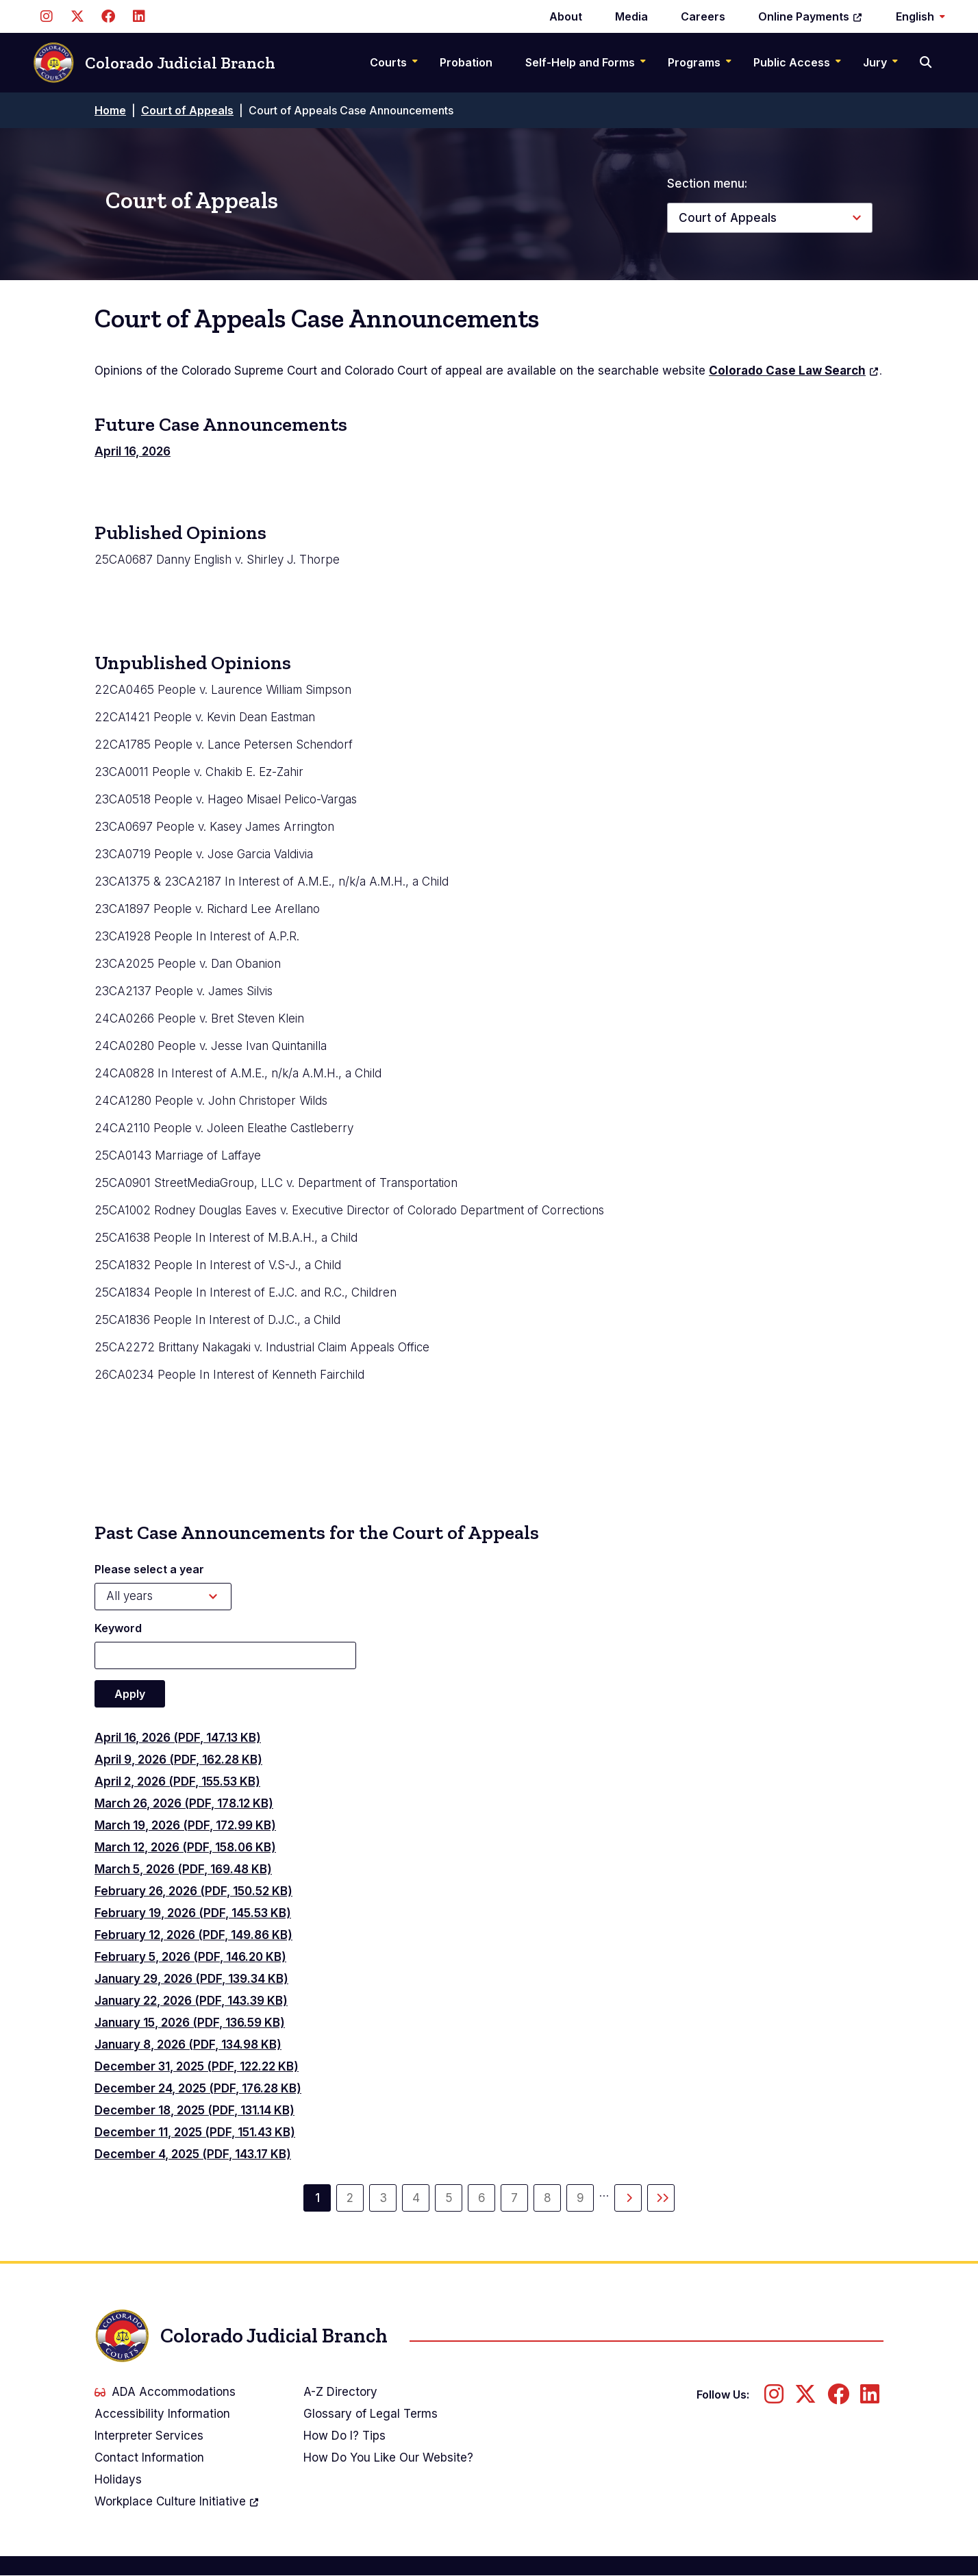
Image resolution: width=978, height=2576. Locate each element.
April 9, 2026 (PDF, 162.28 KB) (178, 1759)
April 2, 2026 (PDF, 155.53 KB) (177, 1781)
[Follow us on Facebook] (107, 16)
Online (810, 16)
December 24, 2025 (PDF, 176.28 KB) (198, 2088)
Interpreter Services (149, 2435)
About (565, 16)
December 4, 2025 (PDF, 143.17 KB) (193, 2154)
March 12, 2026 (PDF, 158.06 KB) (185, 1847)
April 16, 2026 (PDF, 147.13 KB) (178, 1738)
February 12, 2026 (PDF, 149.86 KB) (193, 1935)
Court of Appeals (187, 110)
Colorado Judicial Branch (154, 62)
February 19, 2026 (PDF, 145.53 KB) (193, 1913)
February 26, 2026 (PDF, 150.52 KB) (193, 1891)
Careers (703, 16)
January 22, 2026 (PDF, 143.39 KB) (191, 2001)
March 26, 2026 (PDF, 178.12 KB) (184, 1803)
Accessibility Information (162, 2414)
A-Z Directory (340, 2392)
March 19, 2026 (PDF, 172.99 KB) (185, 1825)
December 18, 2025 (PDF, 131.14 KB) (194, 2110)
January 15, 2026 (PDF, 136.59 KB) (190, 2022)
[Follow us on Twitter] (77, 16)
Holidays (118, 2479)
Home (110, 110)
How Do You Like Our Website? (388, 2457)
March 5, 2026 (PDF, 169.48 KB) (183, 1869)
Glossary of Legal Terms (370, 2414)
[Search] (927, 62)
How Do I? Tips (344, 2435)
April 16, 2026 (133, 451)
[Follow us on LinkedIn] (138, 16)
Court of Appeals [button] (728, 218)
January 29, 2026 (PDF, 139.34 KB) (191, 1979)
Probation (466, 62)
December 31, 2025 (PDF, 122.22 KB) (197, 2066)
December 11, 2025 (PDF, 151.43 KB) (195, 2132)
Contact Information (149, 2457)
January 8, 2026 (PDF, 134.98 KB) (188, 2044)
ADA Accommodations (165, 2392)
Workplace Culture (177, 2501)
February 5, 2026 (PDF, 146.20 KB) (190, 1957)
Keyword (118, 1628)
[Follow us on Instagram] (46, 16)
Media (631, 16)
